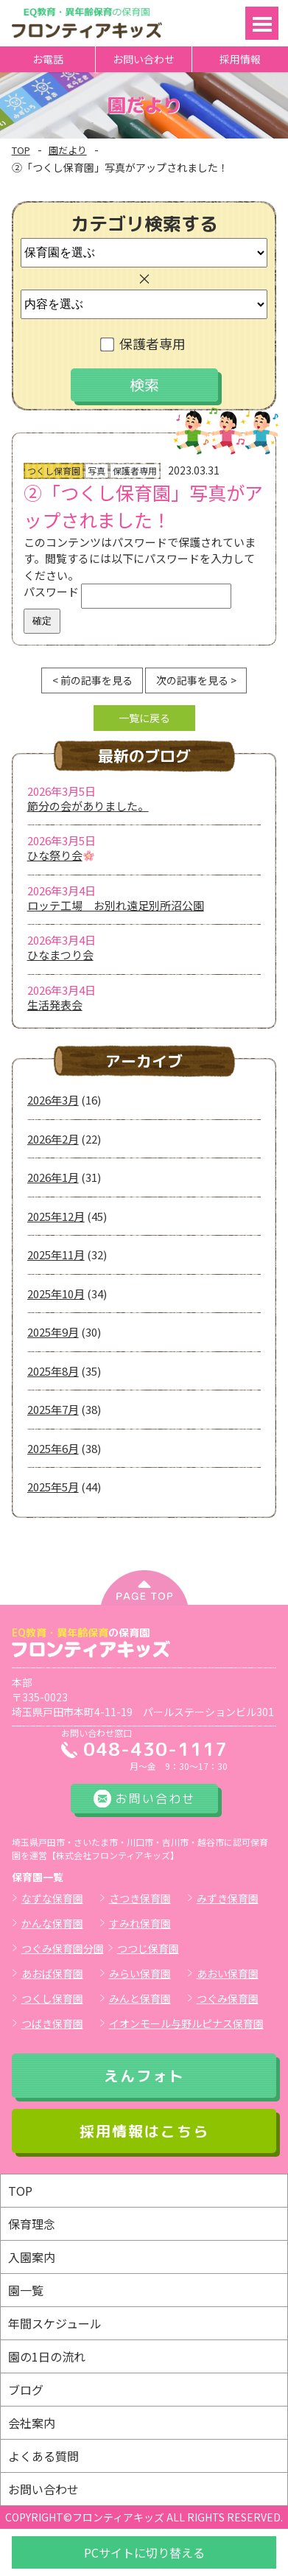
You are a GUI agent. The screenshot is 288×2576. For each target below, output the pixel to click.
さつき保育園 (140, 1898)
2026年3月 (53, 1099)
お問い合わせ (144, 59)
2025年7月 (53, 1409)
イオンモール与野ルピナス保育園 (186, 2023)
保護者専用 (144, 343)
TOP (21, 150)
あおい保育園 (228, 1973)
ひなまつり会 (60, 954)
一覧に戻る (144, 717)
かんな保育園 (52, 1923)
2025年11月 (56, 1254)
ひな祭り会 (60, 855)
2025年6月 (53, 1448)
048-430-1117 (155, 1749)
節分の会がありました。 (88, 805)
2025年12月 (56, 1216)
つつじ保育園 (148, 1948)
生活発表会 (54, 1004)
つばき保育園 (52, 2023)
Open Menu (261, 23)
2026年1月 (53, 1177)
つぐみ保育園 (228, 1998)
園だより (68, 150)
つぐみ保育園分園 (62, 1948)
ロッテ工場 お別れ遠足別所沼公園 (115, 905)
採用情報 (240, 59)
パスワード (127, 591)
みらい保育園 (140, 1973)
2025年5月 (53, 1486)
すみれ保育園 (140, 1923)
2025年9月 (53, 1332)
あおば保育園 (52, 1973)
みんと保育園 (140, 1998)
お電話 (47, 59)
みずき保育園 (228, 1898)
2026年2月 (53, 1139)
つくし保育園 (52, 1998)
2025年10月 (56, 1293)
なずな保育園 (52, 1898)
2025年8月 (53, 1371)
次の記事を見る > (196, 680)
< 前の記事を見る (92, 680)
